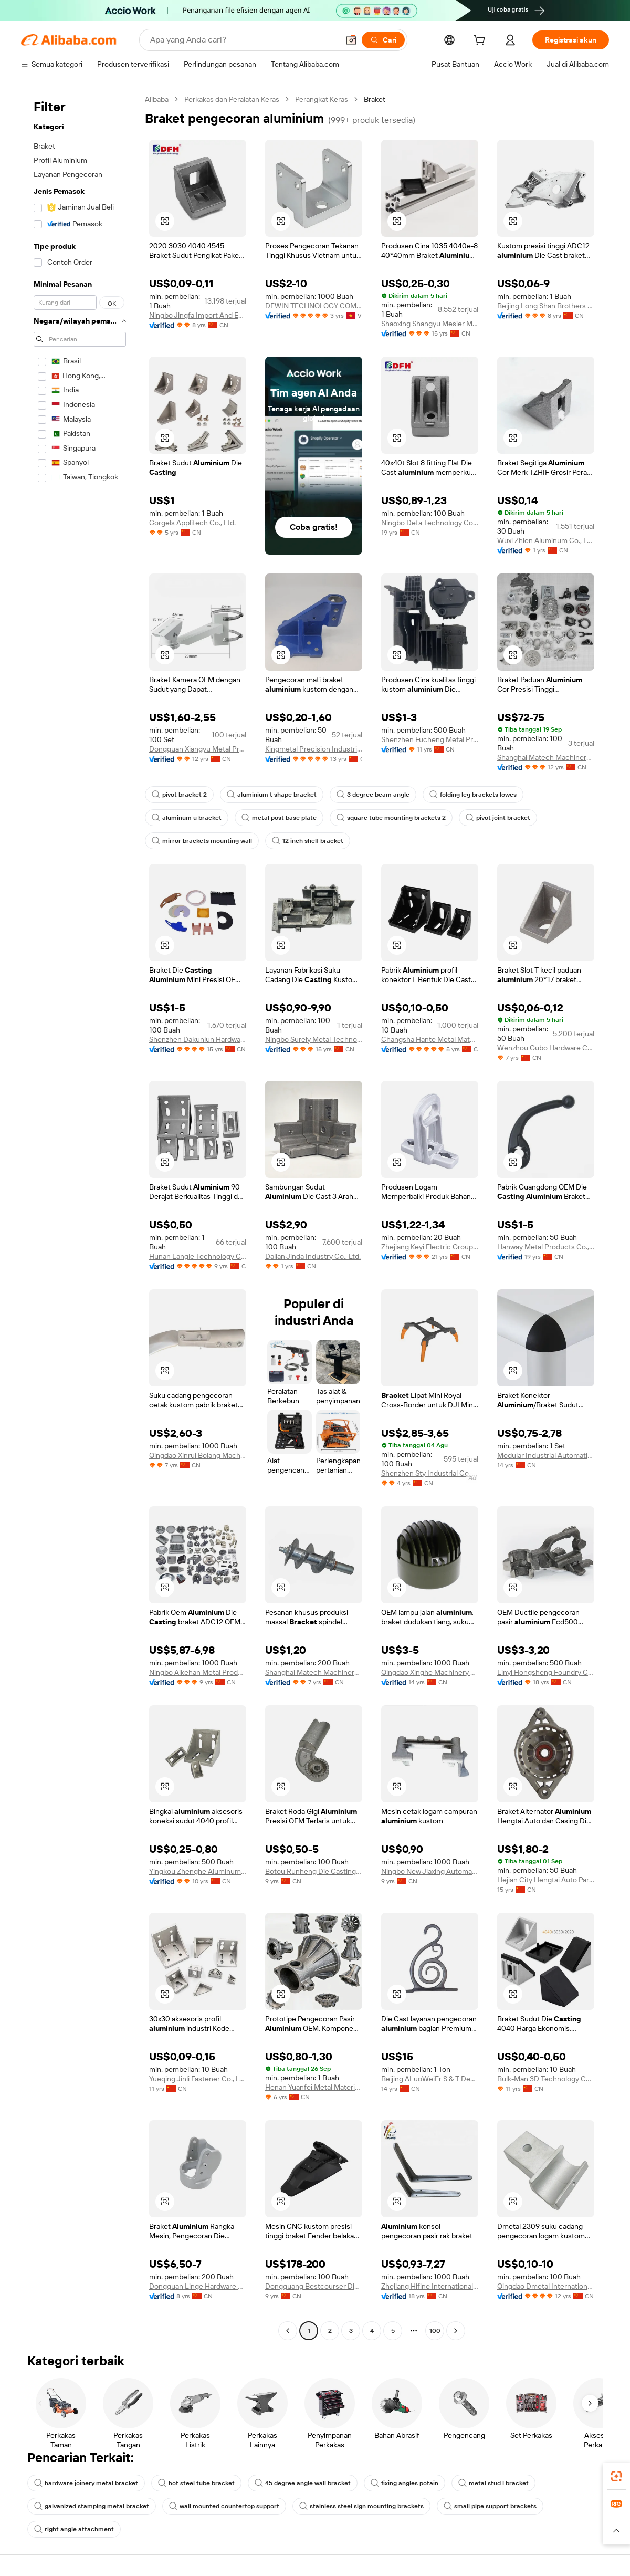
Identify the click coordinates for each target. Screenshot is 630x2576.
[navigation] (79, 1216)
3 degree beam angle (373, 794)
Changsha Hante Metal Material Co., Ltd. (429, 1039)
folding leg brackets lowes (473, 794)
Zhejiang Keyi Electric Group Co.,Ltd (429, 1247)
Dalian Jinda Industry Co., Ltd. (313, 1256)
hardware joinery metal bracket (86, 2483)
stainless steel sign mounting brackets (361, 2506)
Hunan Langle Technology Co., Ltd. (197, 1256)
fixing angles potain (404, 2483)
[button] (351, 40)
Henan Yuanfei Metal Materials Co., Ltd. (313, 2087)
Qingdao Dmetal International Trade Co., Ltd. (545, 2286)
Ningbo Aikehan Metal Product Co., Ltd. (197, 1672)
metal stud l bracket (493, 2483)
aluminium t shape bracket (272, 794)
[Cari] (383, 40)
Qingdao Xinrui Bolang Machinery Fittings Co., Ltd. (197, 1455)
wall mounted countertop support (224, 2506)
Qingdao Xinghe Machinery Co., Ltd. (429, 1672)
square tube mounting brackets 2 (391, 818)
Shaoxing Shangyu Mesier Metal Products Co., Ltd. (429, 323)
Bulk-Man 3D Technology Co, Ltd (545, 2078)
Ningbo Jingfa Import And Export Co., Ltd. (197, 315)
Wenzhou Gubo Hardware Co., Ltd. (545, 1048)
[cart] (481, 41)
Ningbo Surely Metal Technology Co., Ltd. (313, 1039)
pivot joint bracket (498, 818)
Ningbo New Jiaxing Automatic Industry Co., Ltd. (429, 1871)
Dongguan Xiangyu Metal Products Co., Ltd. (197, 749)
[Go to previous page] (287, 2330)
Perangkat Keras (321, 99)
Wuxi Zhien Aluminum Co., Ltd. (545, 540)
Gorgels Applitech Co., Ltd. (192, 522)
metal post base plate (279, 818)
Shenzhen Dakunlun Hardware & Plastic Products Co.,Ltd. (197, 1039)
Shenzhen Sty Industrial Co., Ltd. (429, 1473)
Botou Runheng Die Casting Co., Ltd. (313, 1871)
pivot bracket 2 (179, 794)
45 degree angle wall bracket (303, 2483)
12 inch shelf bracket (307, 841)
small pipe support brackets (490, 2506)
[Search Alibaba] (243, 40)
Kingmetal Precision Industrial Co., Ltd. (313, 749)
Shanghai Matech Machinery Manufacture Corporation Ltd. (545, 757)
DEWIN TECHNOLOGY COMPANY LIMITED (313, 305)
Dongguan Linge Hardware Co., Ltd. (197, 2286)
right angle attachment (74, 2529)
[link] (616, 2476)
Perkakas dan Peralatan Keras (231, 99)
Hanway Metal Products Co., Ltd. (545, 1247)
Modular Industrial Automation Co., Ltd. (545, 1455)
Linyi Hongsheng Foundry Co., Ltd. (545, 1672)
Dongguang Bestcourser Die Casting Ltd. (313, 2286)
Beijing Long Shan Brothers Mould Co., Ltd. (545, 305)
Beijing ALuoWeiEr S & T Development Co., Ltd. (429, 2078)
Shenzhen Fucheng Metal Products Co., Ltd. (429, 739)
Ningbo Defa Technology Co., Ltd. (429, 522)
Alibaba (157, 99)
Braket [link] (374, 99)
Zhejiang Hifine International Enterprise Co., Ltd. (429, 2286)
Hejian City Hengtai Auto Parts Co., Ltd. (545, 1879)
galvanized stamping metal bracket (91, 2506)
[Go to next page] (455, 2330)
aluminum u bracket (187, 818)
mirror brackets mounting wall (202, 841)
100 (434, 2330)
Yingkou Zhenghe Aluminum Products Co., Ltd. (197, 1871)
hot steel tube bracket (196, 2483)
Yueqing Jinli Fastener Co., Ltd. (197, 2078)
